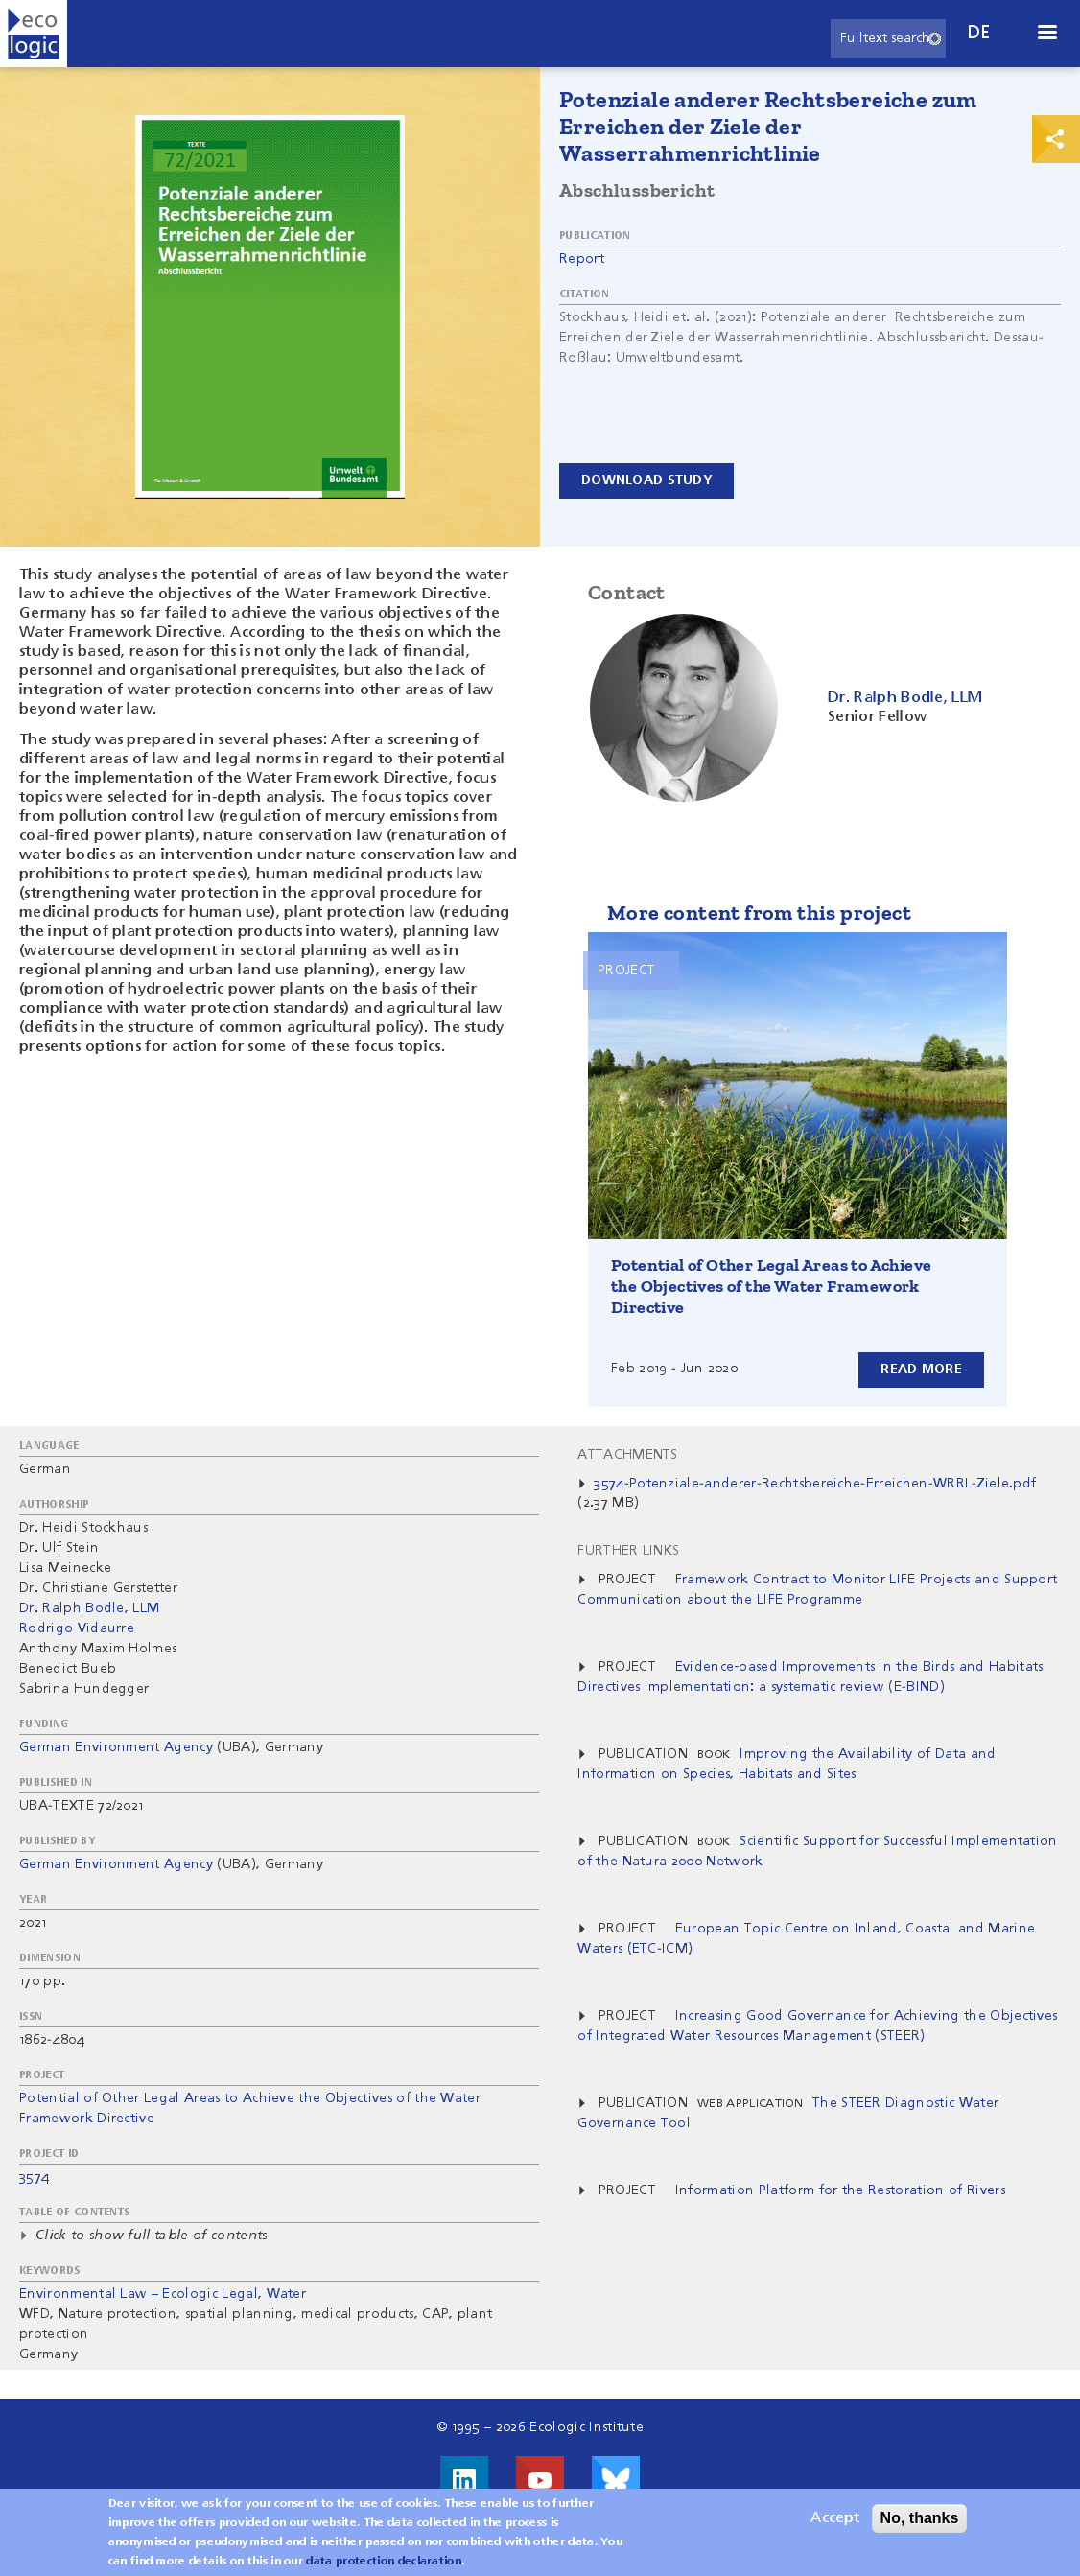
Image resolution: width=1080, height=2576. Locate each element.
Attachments (627, 1455)
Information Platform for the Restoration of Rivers (840, 2190)
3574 (34, 2177)
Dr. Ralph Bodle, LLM (89, 1608)
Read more (921, 1369)
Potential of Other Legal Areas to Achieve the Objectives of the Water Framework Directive (771, 1286)
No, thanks (919, 2523)
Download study (646, 480)
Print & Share (1056, 139)
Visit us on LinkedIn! (464, 2480)
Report (581, 259)
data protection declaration (383, 2566)
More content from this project (759, 912)
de (979, 33)
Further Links (628, 1550)
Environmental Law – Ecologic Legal (138, 2294)
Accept (834, 2523)
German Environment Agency (116, 1747)
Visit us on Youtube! (540, 2480)
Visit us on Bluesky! (616, 2480)
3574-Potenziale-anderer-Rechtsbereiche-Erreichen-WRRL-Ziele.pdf (815, 1483)
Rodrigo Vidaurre (76, 1628)
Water (287, 2294)
